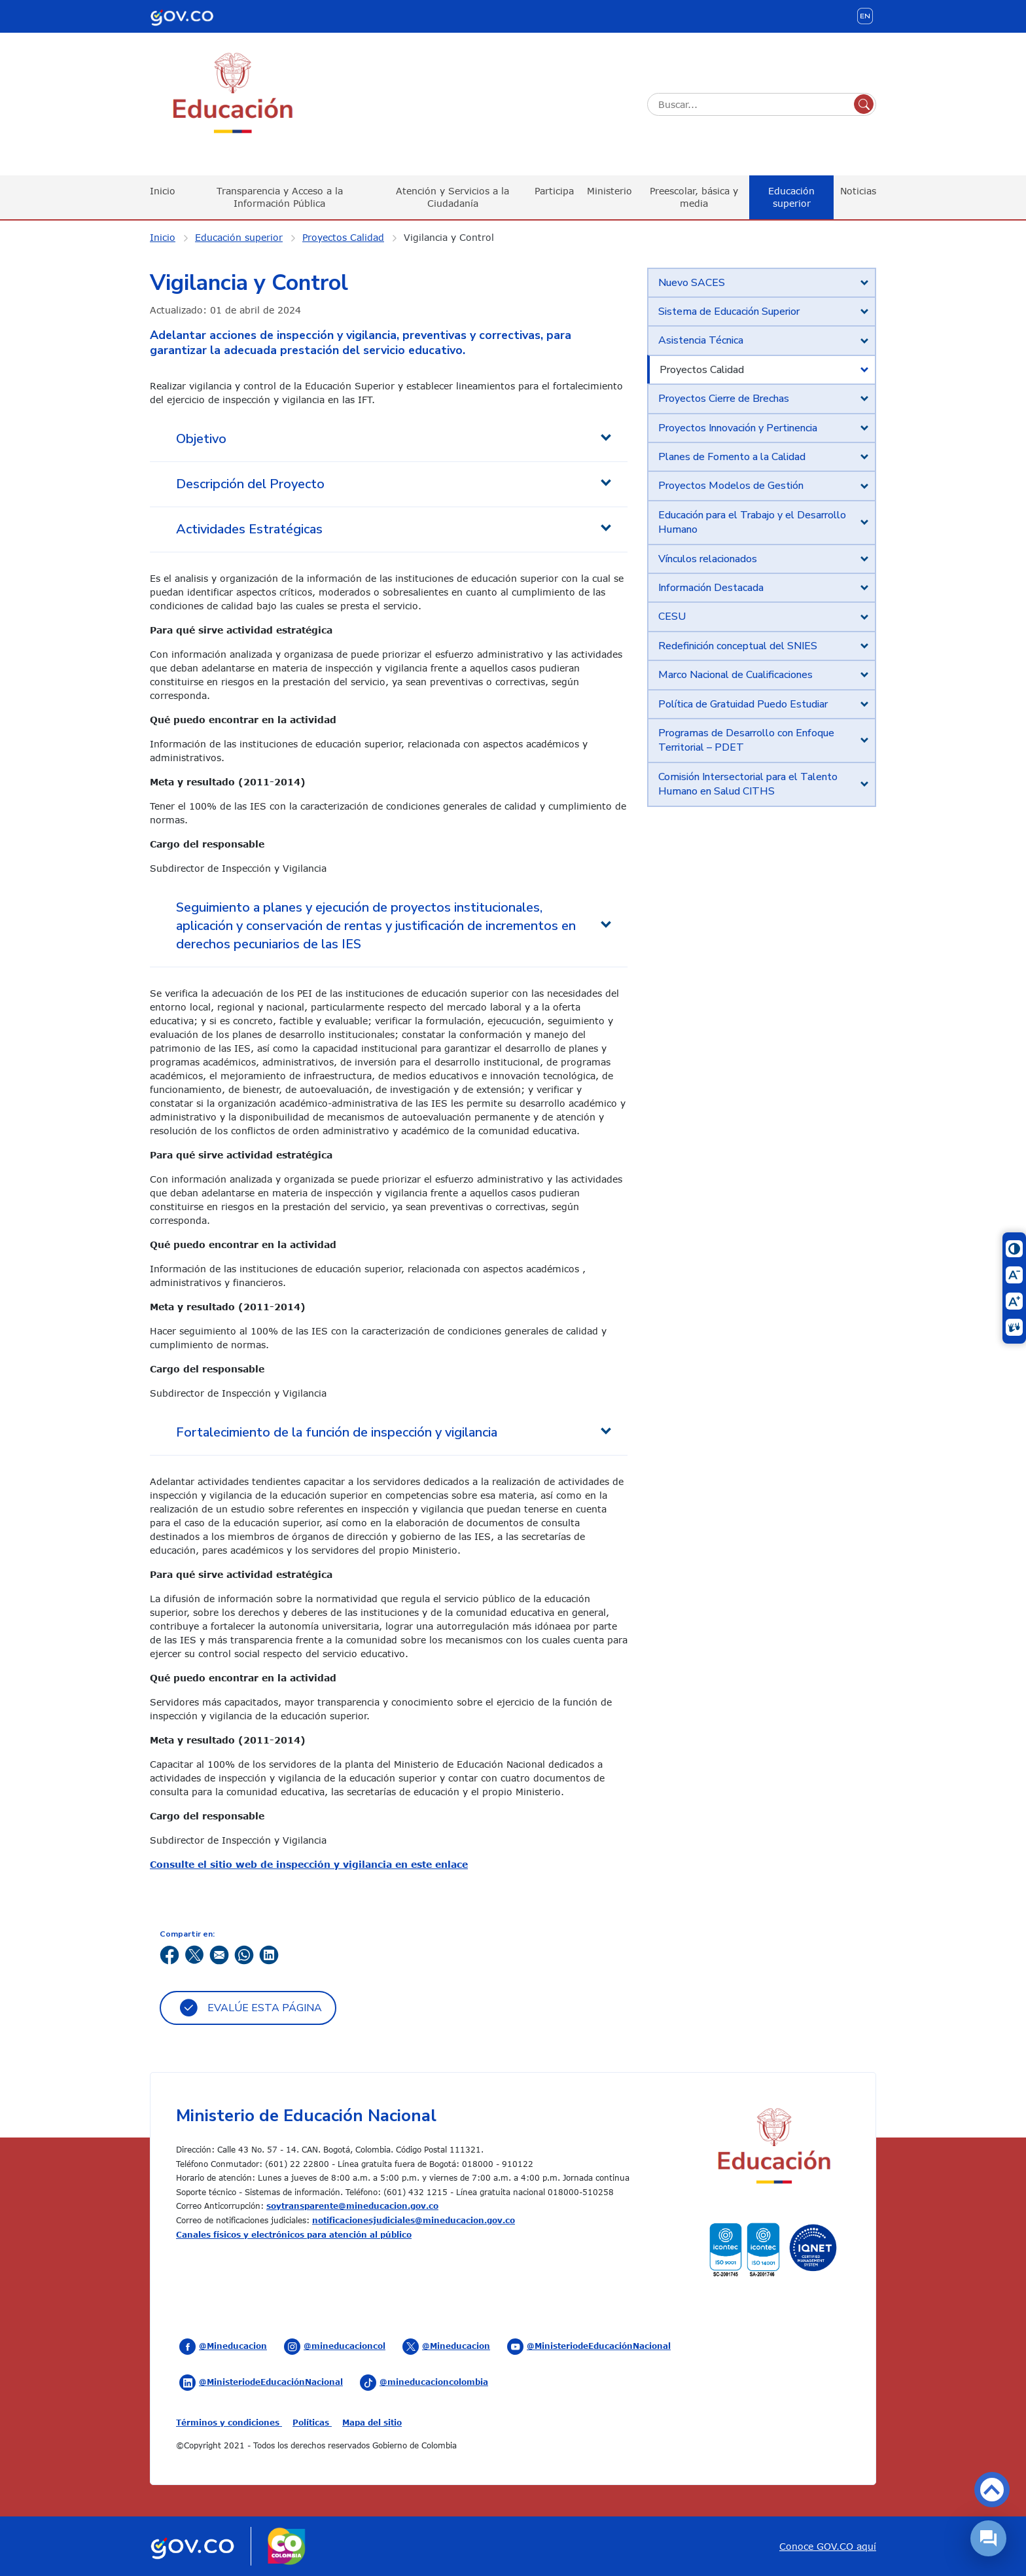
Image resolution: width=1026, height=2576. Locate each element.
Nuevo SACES (691, 283)
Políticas (312, 2422)
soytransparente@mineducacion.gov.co (352, 2205)
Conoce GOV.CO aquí (827, 2546)
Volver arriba (992, 2489)
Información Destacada (711, 588)
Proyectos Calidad (343, 237)
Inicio (162, 190)
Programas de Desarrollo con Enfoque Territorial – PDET (746, 740)
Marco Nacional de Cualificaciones (735, 675)
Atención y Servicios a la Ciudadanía (452, 196)
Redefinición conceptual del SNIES (737, 646)
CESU (672, 616)
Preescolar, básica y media (694, 196)
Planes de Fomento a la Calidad (731, 457)
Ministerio (609, 190)
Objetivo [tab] (201, 439)
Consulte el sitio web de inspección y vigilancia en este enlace (309, 1864)
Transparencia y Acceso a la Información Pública (280, 196)
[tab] (761, 283)
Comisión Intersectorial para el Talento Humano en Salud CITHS (748, 784)
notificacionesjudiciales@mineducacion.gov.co (413, 2220)
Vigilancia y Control (449, 237)
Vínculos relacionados (707, 559)
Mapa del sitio (372, 2422)
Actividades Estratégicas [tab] (249, 529)
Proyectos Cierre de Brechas (723, 398)
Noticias (858, 190)
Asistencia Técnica (700, 340)
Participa (554, 190)
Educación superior (791, 196)
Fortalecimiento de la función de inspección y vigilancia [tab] (336, 1432)
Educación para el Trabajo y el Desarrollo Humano (752, 522)
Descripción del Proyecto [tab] (250, 484)
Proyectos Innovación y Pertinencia (737, 428)
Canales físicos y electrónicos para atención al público (294, 2234)
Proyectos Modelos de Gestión (731, 485)
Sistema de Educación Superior (729, 311)
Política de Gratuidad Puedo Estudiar (743, 704)
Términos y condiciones (229, 2422)
